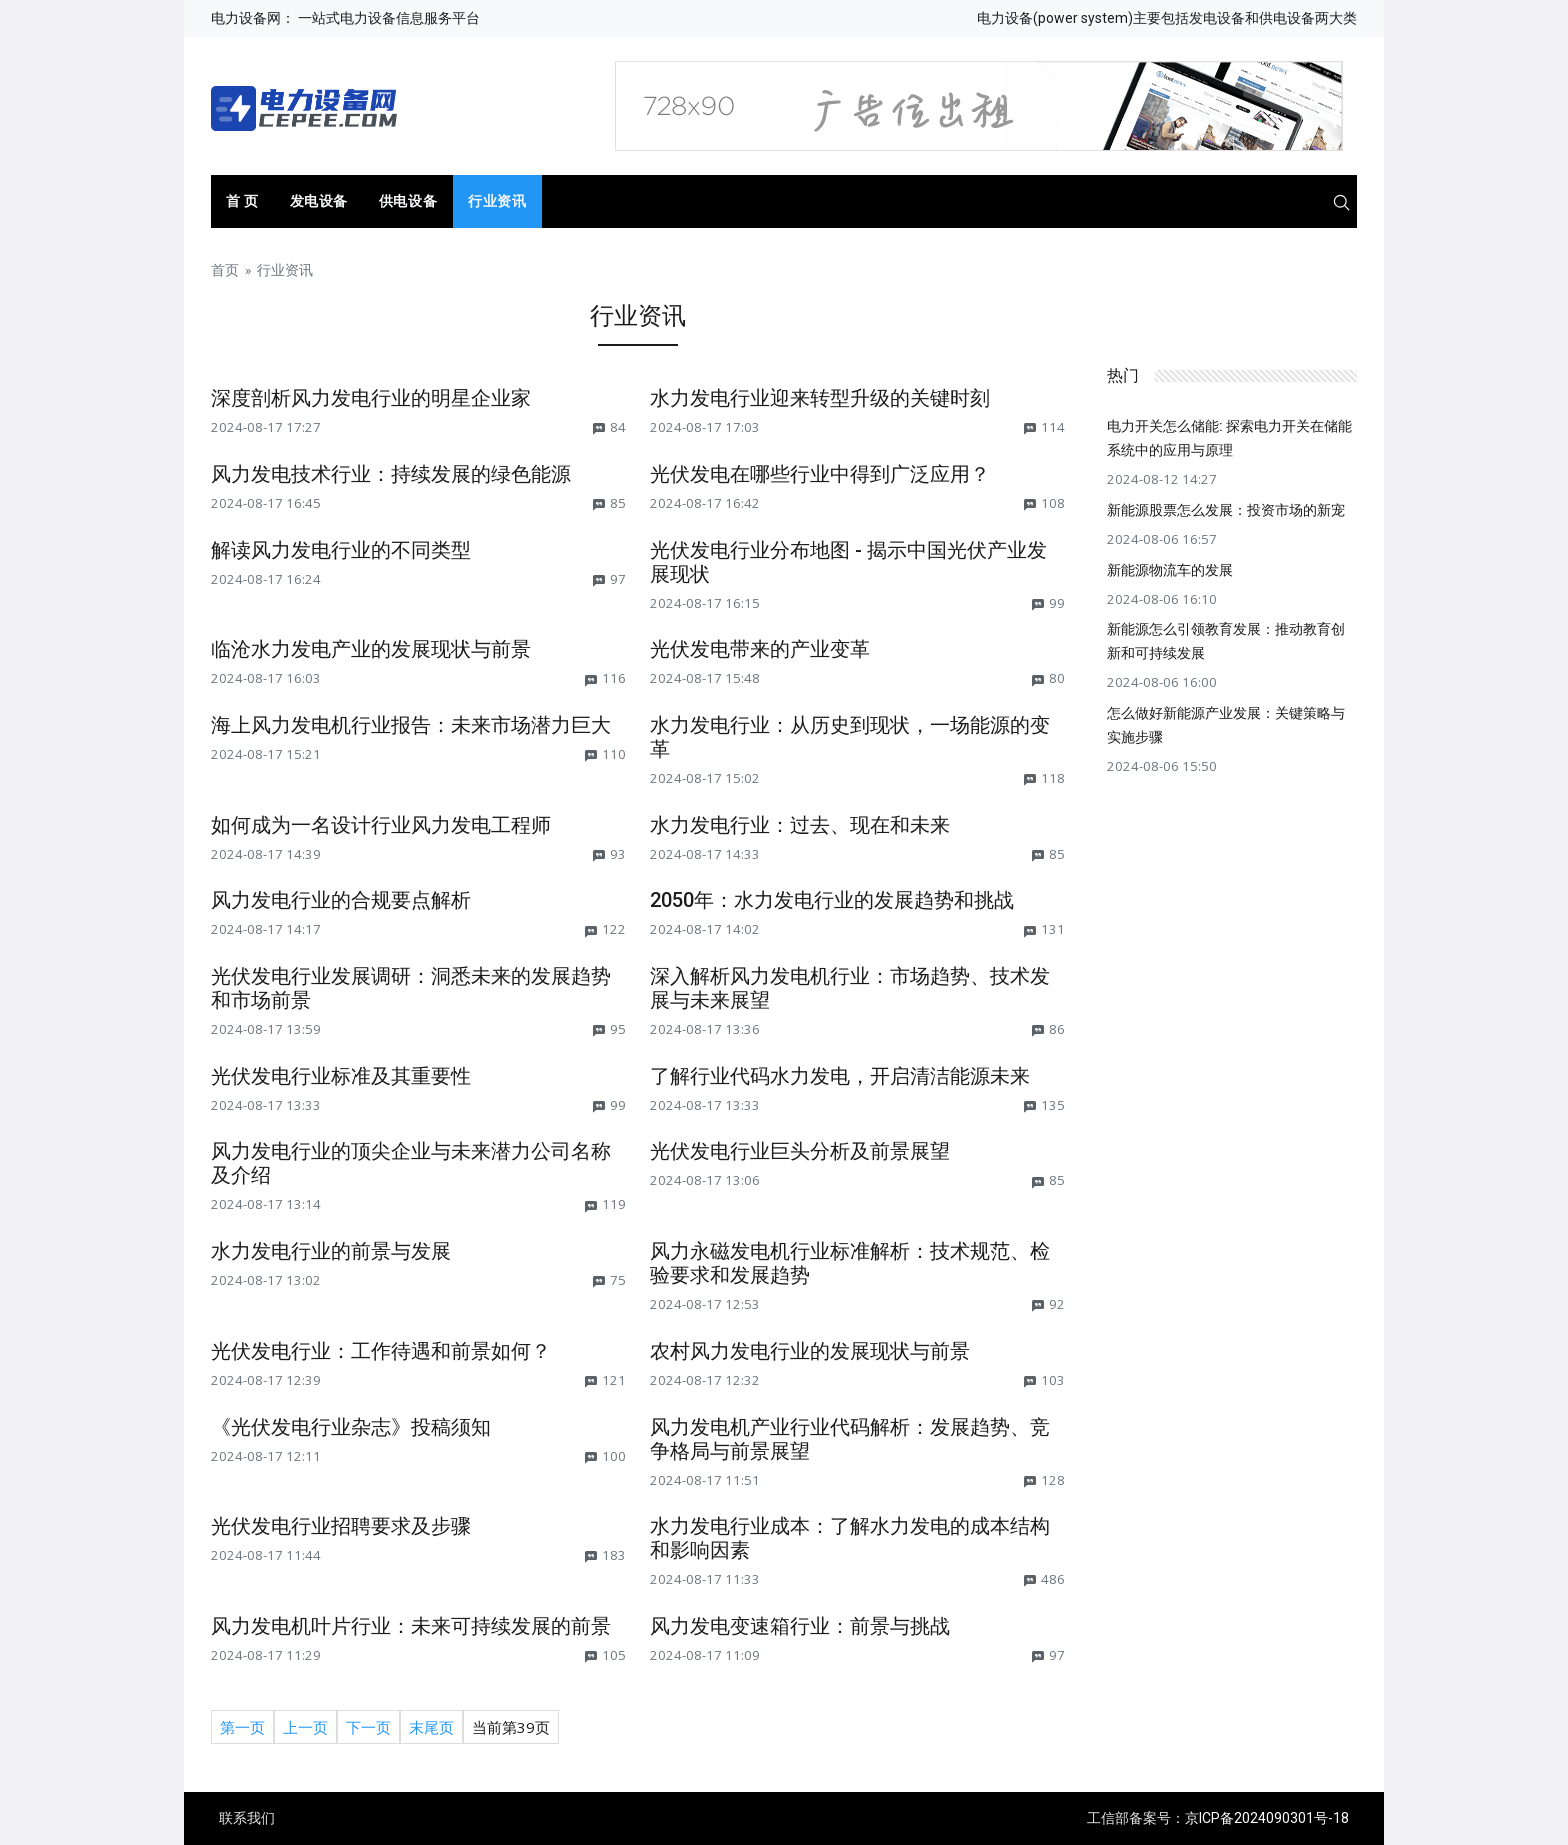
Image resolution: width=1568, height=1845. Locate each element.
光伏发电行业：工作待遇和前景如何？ (381, 1351)
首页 (225, 270)
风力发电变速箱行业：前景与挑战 (800, 1626)
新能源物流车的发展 (1170, 570)
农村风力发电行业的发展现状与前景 (810, 1351)
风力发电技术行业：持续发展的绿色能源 (391, 474)
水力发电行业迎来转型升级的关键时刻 (820, 398)
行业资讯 (497, 201)
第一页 (242, 1727)
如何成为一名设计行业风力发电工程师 (381, 825)
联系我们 (247, 1818)
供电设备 (408, 201)
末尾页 (431, 1727)
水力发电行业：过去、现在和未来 (800, 825)
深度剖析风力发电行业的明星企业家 (371, 398)
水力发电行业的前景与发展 (331, 1251)
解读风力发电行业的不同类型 (341, 550)
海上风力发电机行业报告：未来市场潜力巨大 (411, 725)
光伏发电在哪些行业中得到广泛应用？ (820, 474)
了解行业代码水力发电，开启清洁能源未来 (840, 1076)
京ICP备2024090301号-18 (1267, 1818)
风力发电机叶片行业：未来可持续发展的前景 (411, 1626)
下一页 (368, 1727)
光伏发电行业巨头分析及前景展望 (800, 1151)
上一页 (305, 1727)
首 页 (242, 201)
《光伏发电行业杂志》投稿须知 (351, 1427)
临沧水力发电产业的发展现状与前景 (371, 649)
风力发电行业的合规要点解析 (341, 900)
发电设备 (319, 201)
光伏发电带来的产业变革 (760, 649)
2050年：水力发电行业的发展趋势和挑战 (832, 900)
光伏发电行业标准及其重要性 (341, 1076)
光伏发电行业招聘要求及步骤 (341, 1526)
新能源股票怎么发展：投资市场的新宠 (1226, 510)
